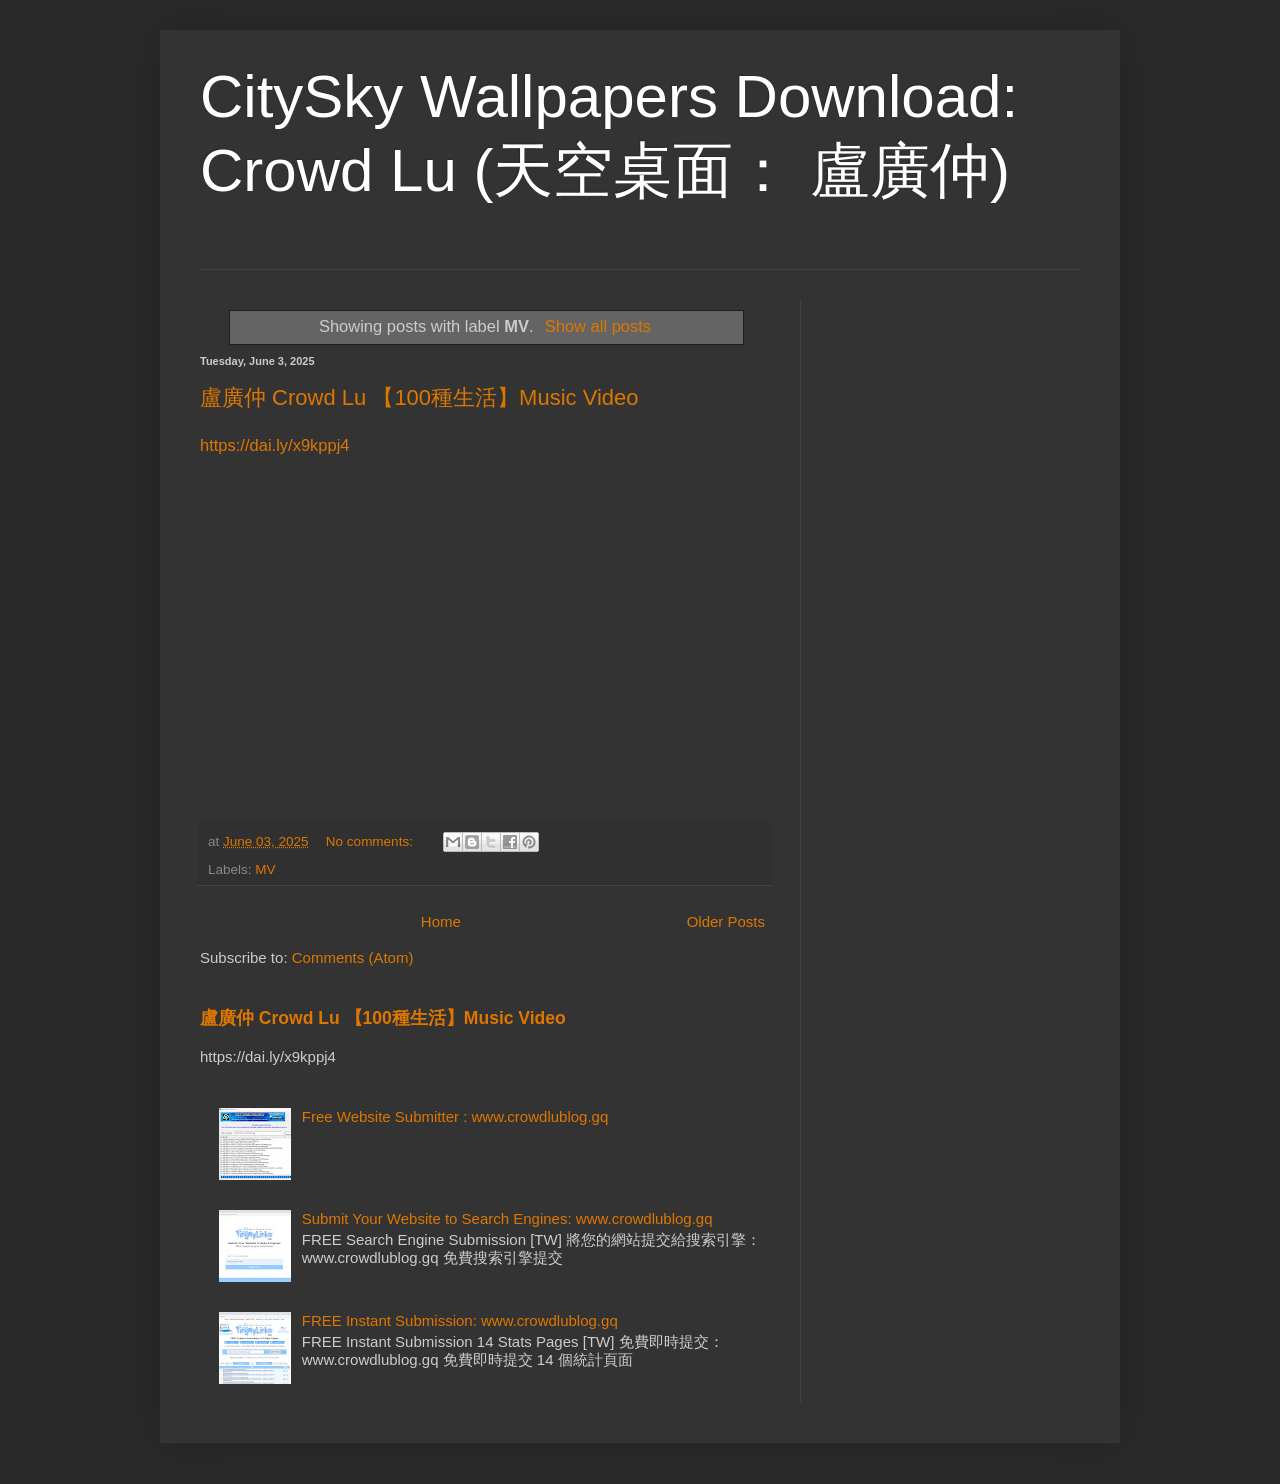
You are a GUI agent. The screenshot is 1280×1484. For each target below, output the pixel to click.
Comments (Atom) (353, 957)
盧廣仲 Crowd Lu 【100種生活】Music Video (419, 397)
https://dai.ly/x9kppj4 (275, 445)
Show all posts (598, 326)
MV (265, 869)
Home (441, 921)
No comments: (371, 841)
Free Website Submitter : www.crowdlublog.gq (455, 1116)
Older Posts (726, 921)
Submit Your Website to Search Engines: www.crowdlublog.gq (507, 1218)
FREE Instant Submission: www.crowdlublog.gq (460, 1320)
